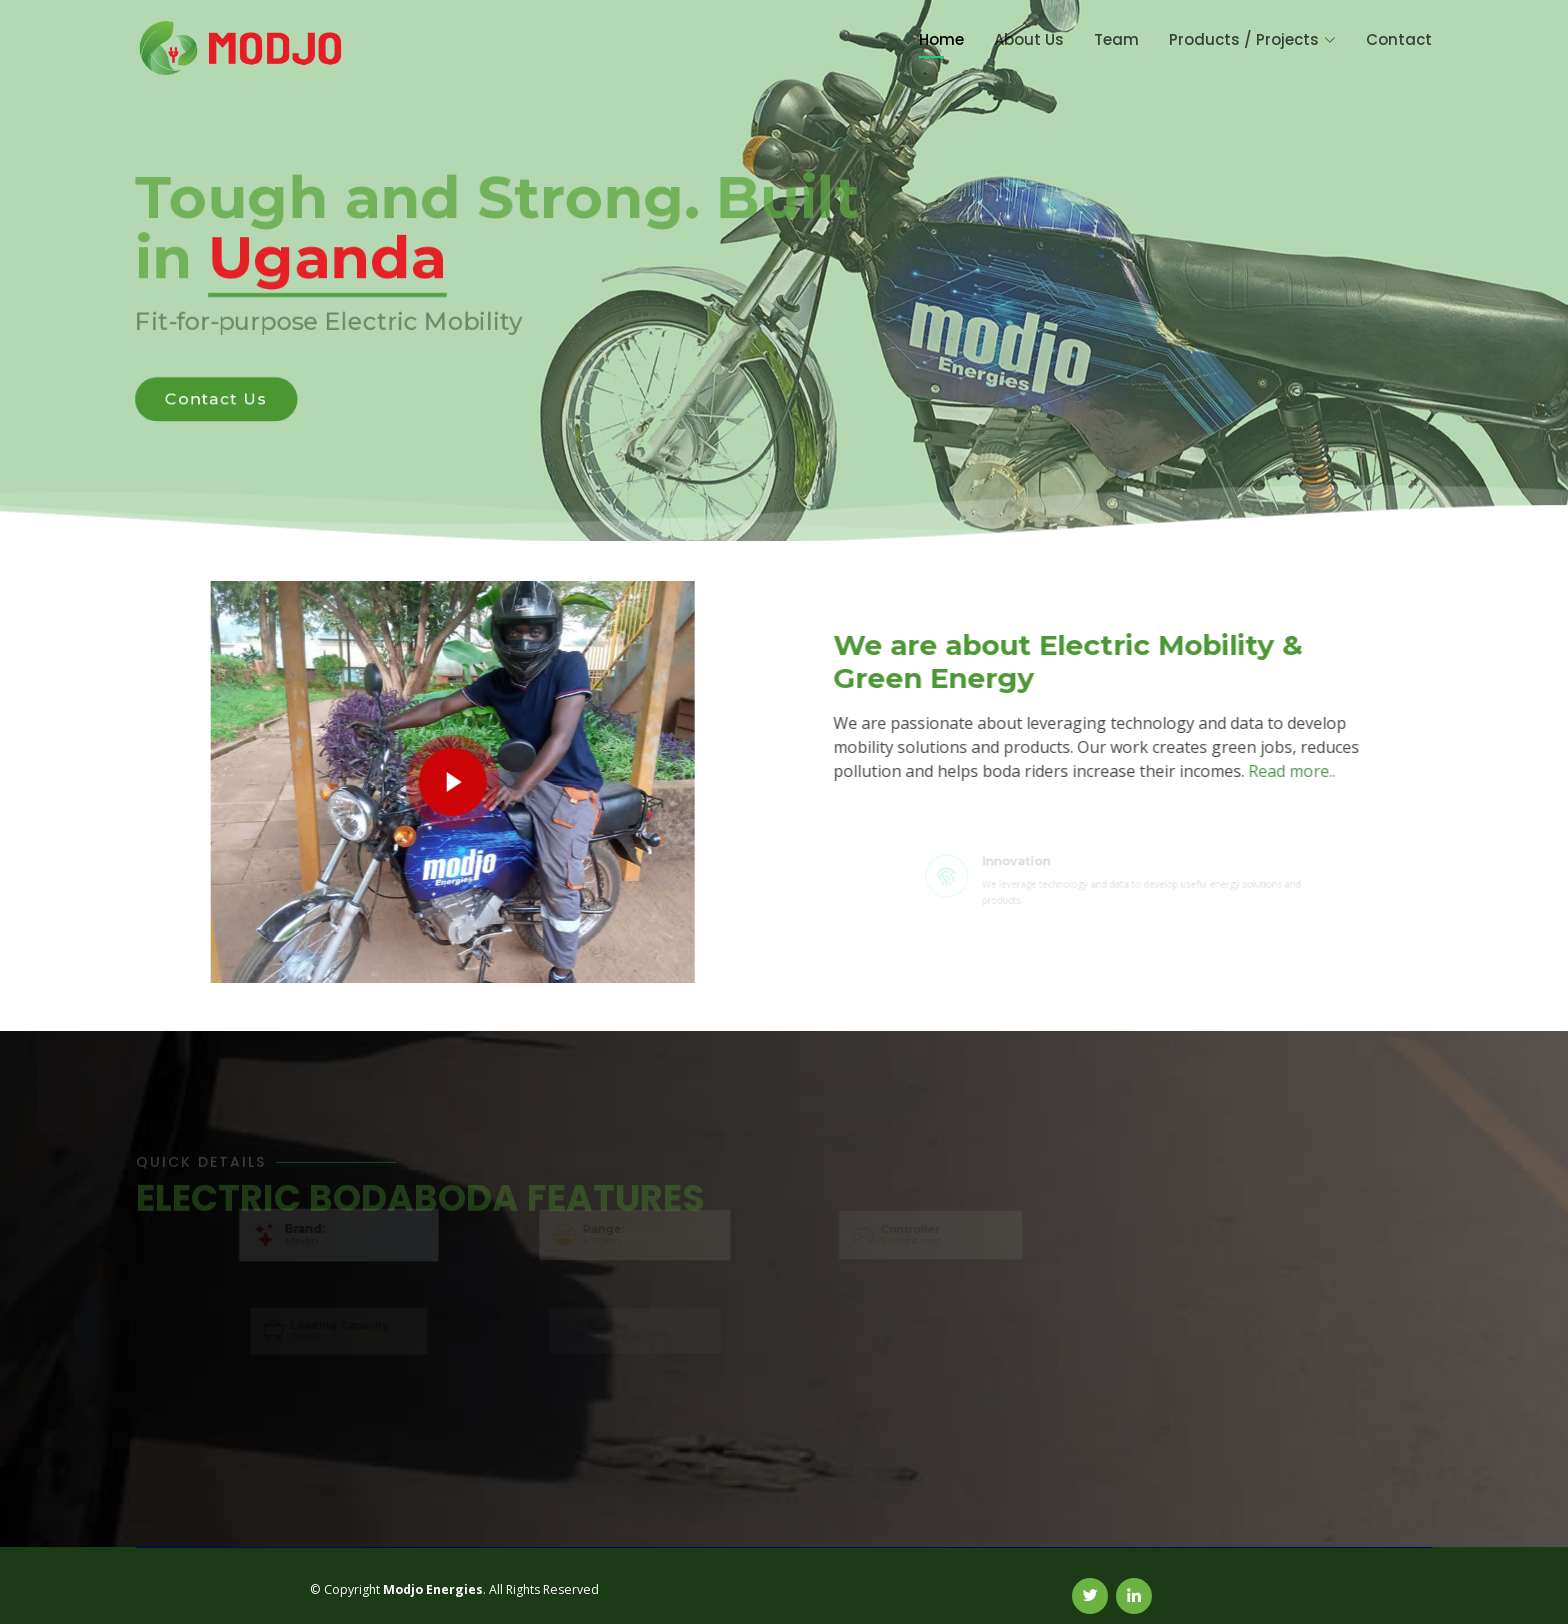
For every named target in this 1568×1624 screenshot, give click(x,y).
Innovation (1034, 864)
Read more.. (1301, 771)
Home (941, 39)
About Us (1029, 39)
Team (1116, 39)
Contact (1399, 39)
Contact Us (210, 400)
